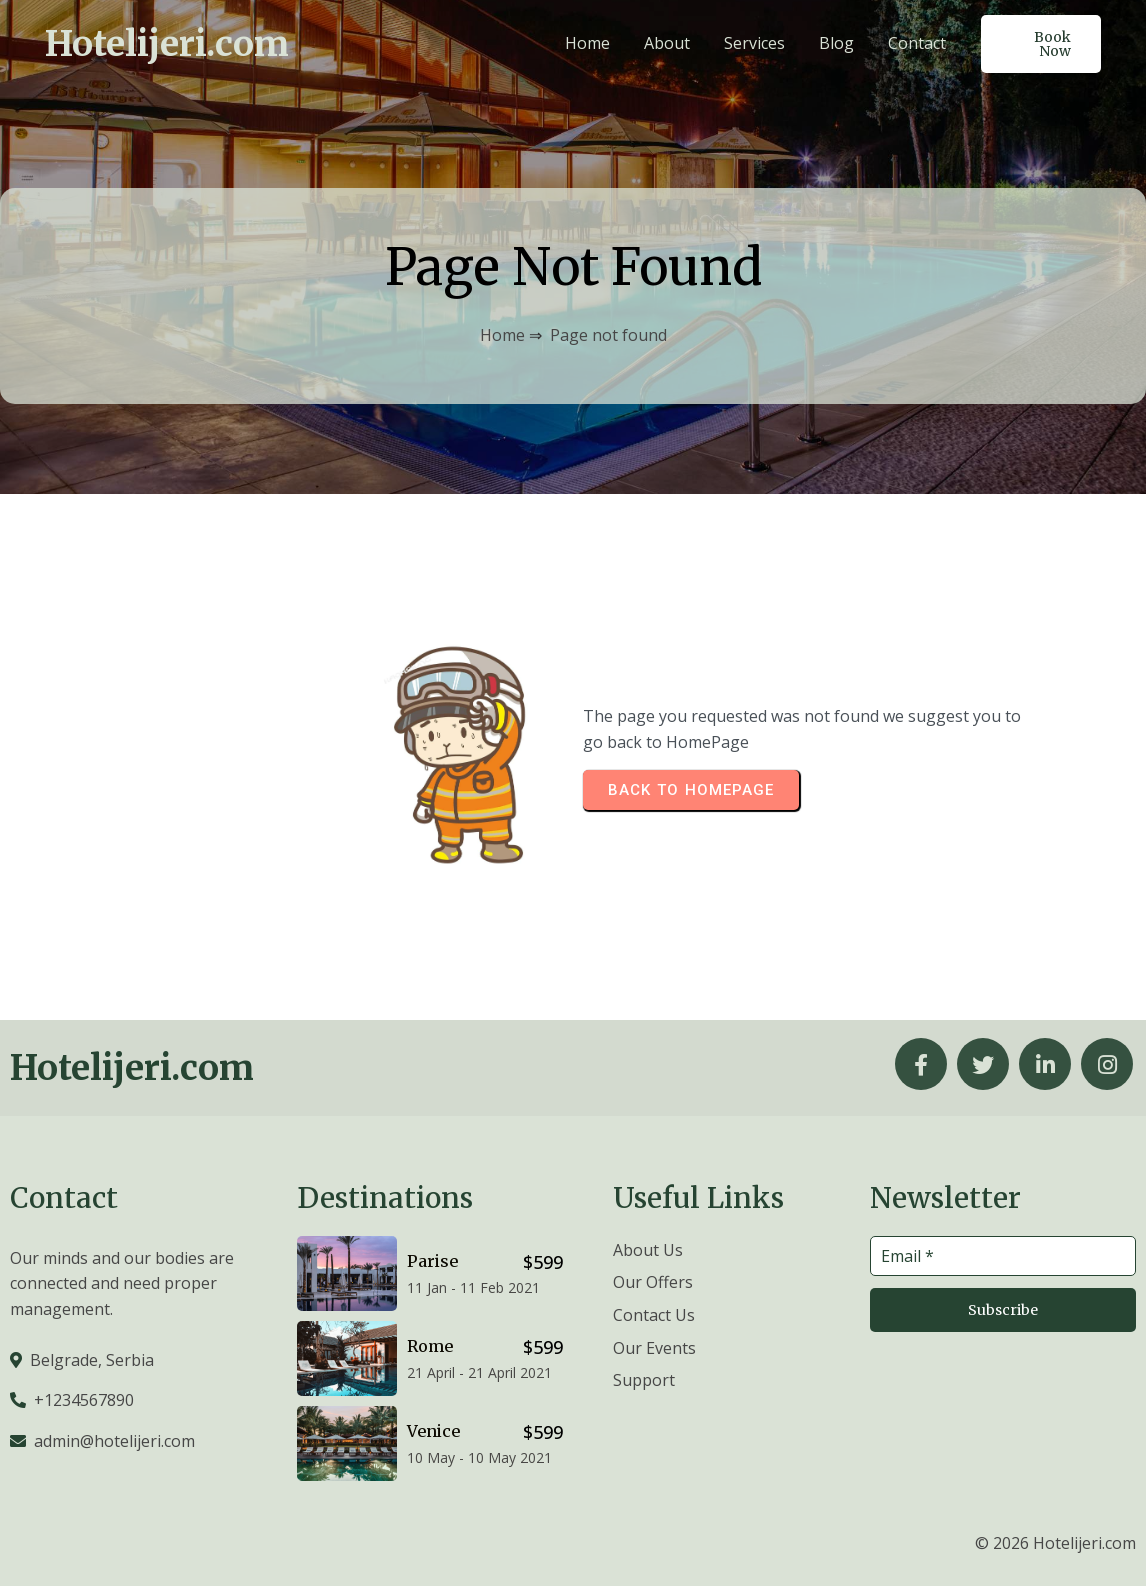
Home (502, 335)
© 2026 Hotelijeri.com (1055, 1543)
